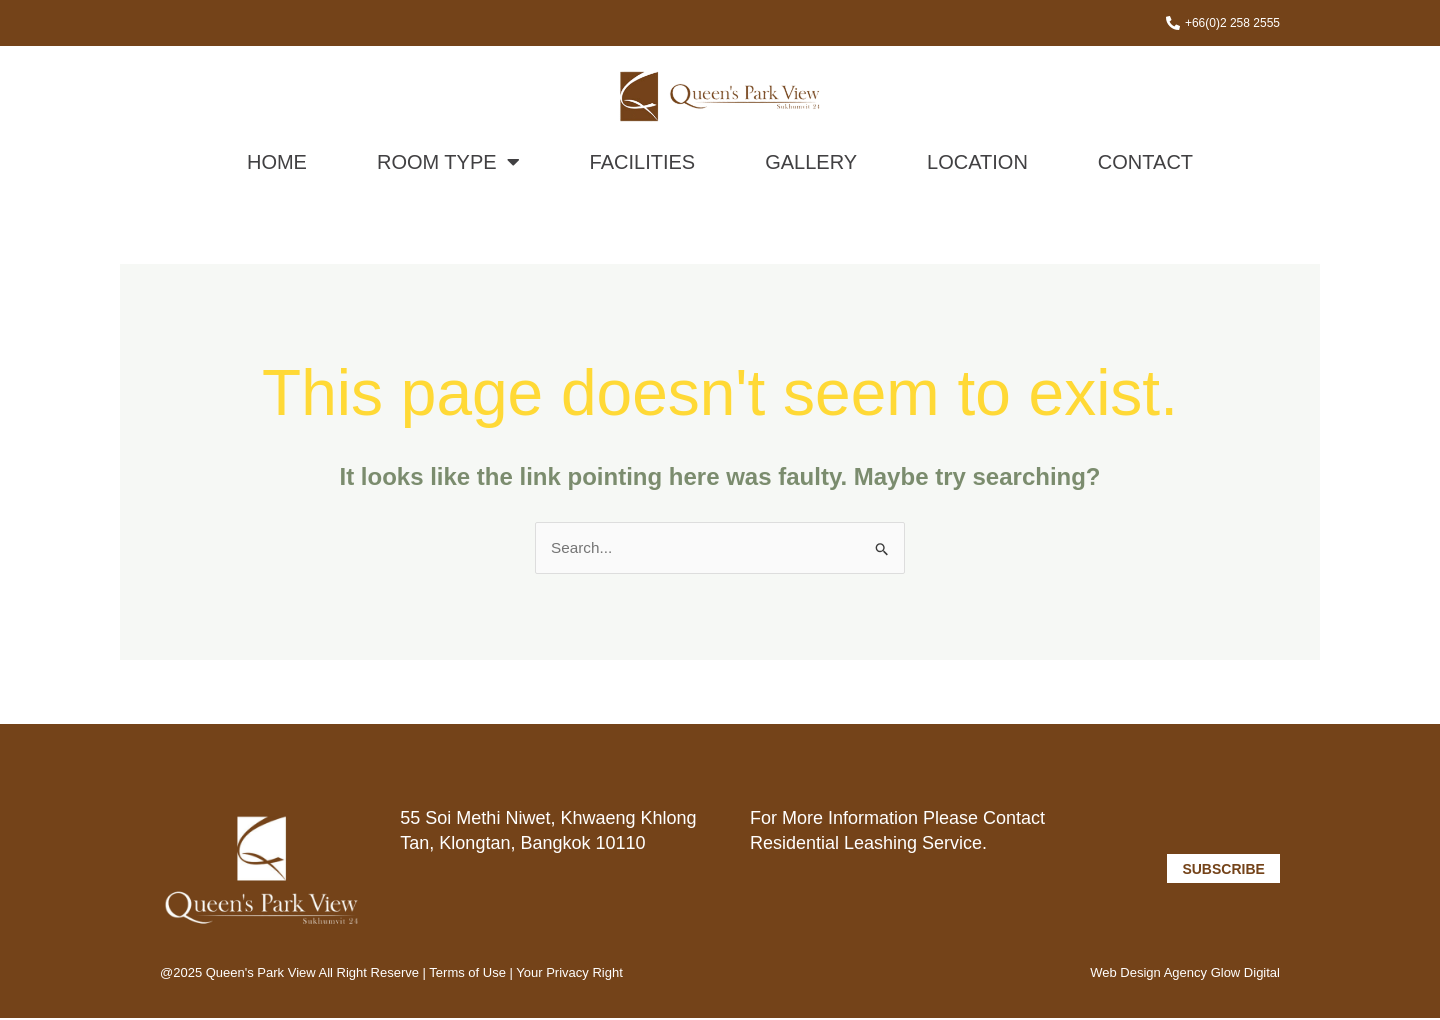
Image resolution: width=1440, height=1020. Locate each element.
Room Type (448, 163)
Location (977, 163)
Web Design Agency (1148, 974)
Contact (1145, 163)
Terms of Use (469, 974)
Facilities (643, 163)
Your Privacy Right (569, 974)
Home (277, 163)
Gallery (811, 163)
